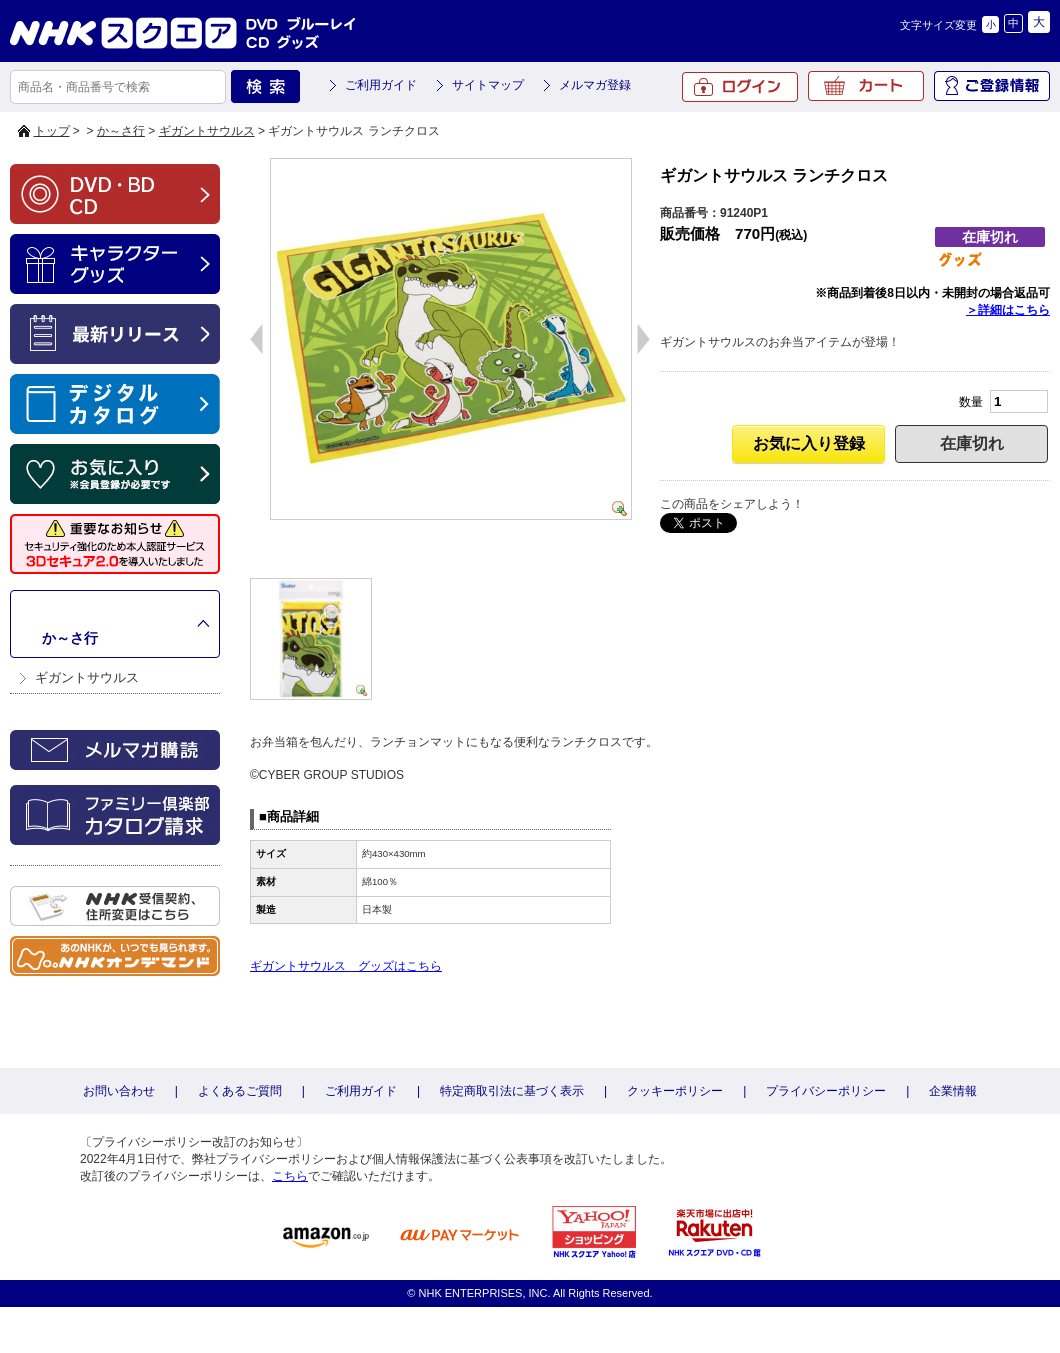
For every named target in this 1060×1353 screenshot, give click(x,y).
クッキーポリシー (675, 1091)
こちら (290, 1176)
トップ (52, 131)
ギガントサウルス (207, 131)
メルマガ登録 (595, 85)
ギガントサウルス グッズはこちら (346, 966)
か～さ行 (121, 131)
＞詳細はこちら (1008, 310)
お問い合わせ (119, 1091)
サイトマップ (488, 85)
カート (866, 86)
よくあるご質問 (240, 1091)
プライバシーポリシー (826, 1091)
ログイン (740, 87)
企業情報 (953, 1091)
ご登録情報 (992, 86)
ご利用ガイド (381, 85)
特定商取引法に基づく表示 (512, 1091)
